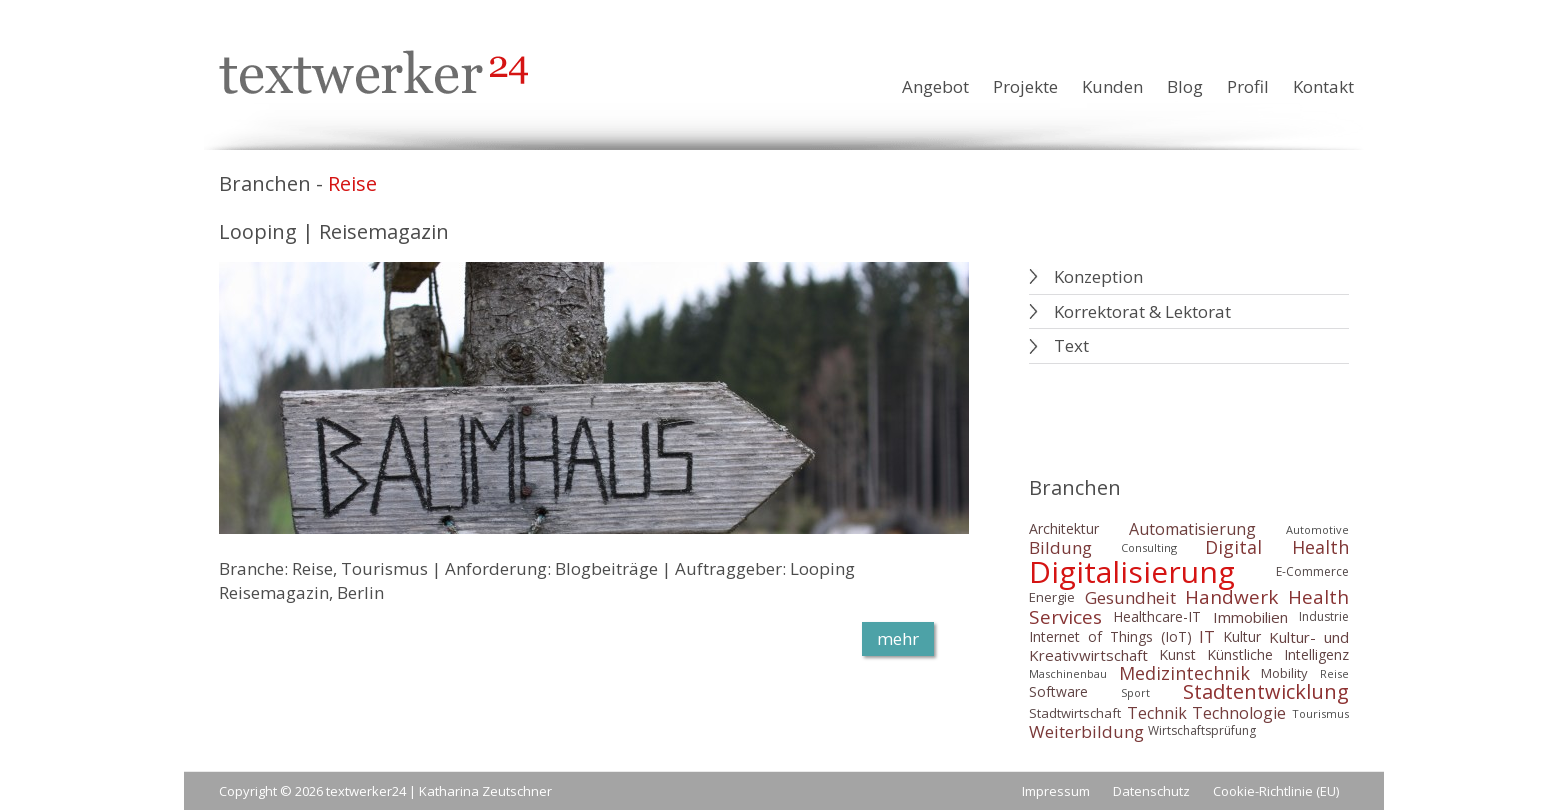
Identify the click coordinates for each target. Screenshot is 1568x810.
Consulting (1149, 547)
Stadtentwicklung (1266, 692)
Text (1071, 345)
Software (1058, 692)
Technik (1157, 713)
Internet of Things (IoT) (1110, 636)
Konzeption (1098, 276)
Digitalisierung (1132, 571)
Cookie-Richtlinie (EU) (1276, 791)
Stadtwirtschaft (1075, 713)
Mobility (1284, 673)
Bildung (1060, 547)
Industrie (1324, 616)
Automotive (1317, 529)
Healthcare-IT (1157, 616)
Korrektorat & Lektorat (1142, 311)
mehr (898, 638)
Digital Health (1277, 548)
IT (1207, 637)
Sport (1135, 692)
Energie (1052, 597)
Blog (1185, 86)
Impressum (1056, 791)
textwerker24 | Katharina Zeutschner (439, 791)
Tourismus (1320, 713)
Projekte (1025, 86)
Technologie (1239, 713)
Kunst (1177, 655)
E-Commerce (1312, 571)
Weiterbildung (1086, 731)
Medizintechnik (1184, 673)
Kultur (1242, 636)
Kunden (1112, 86)
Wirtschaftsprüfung (1202, 731)
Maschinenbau (1068, 673)
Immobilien (1250, 617)
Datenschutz (1151, 791)
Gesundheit (1130, 597)
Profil (1248, 86)
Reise (1334, 673)
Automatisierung (1192, 529)
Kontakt (1323, 86)
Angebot (935, 86)
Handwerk (1231, 597)
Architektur (1064, 528)
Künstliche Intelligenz (1278, 655)
